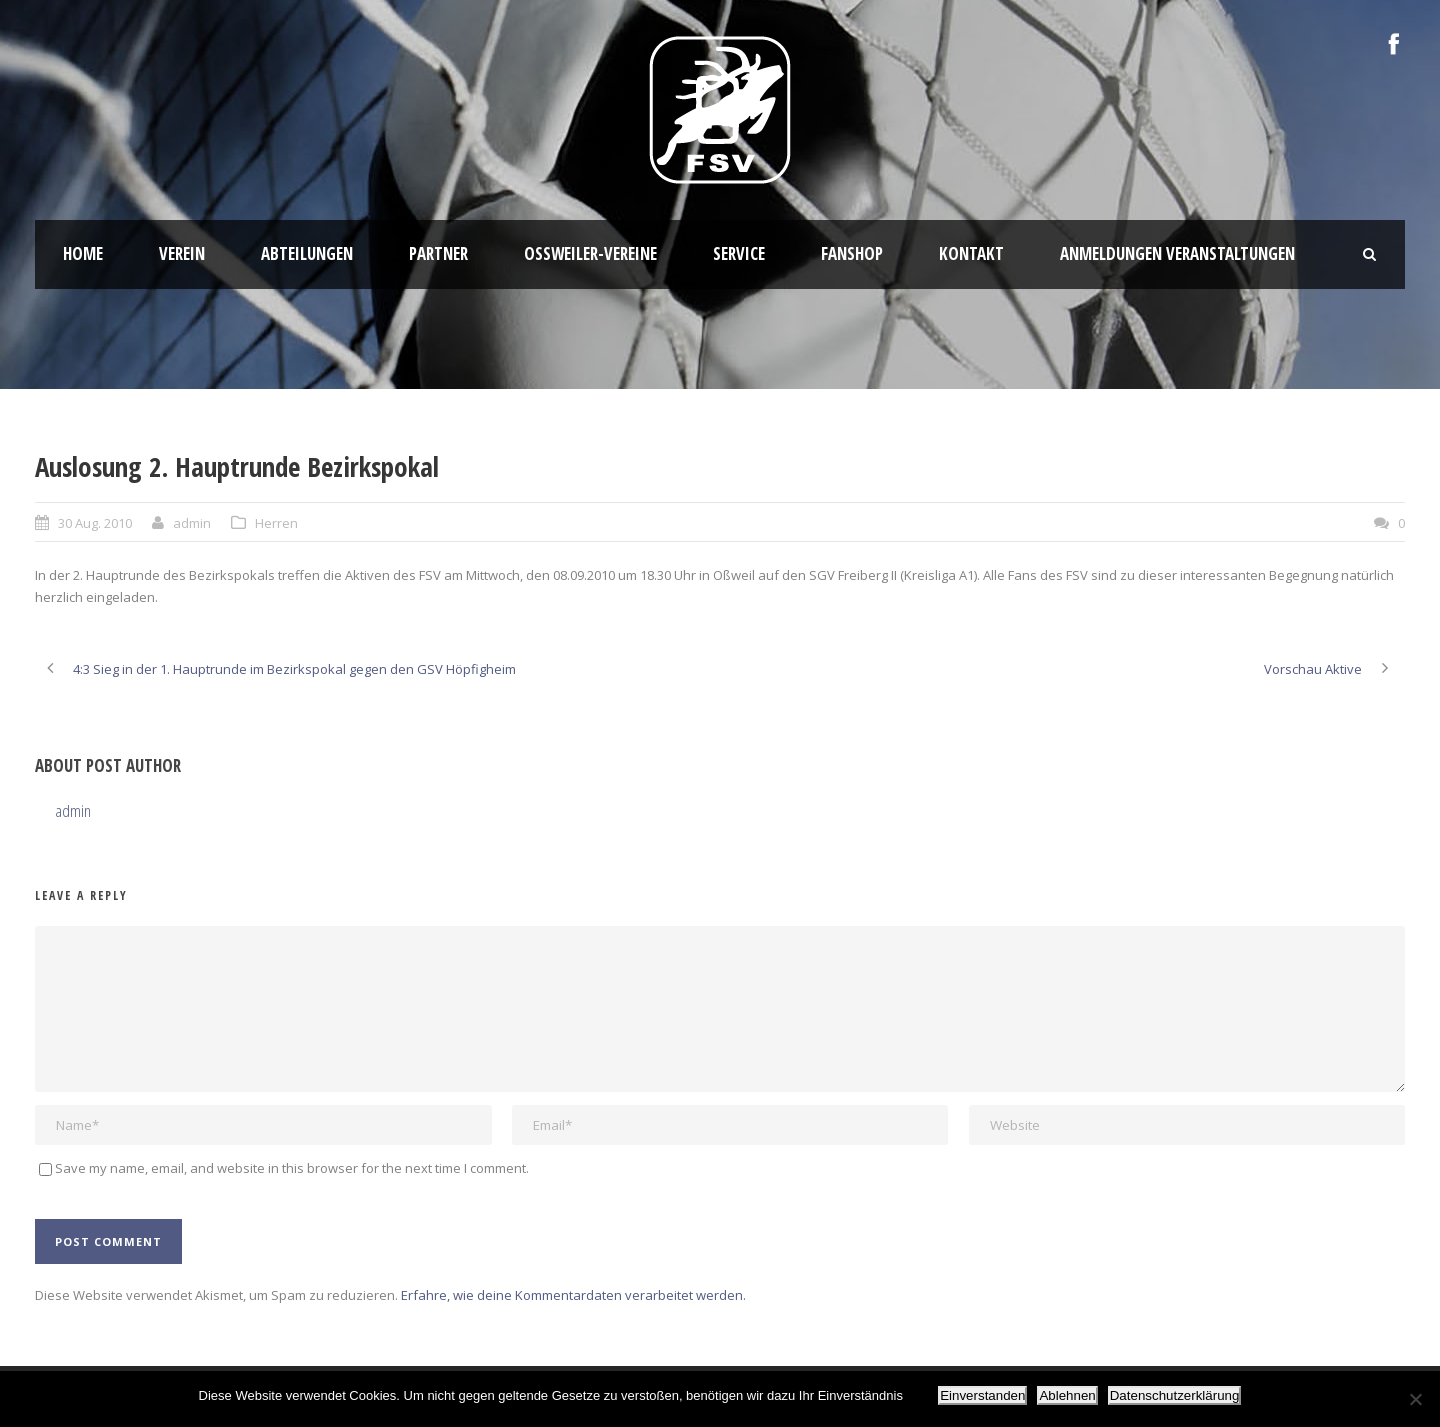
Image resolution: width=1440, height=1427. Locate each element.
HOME (83, 253)
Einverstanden (982, 1395)
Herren (276, 523)
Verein (182, 253)
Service (739, 253)
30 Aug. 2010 (95, 523)
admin (192, 523)
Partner (438, 253)
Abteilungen (307, 253)
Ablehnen (1067, 1395)
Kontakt (971, 253)
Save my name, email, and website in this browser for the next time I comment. (292, 1168)
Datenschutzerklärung (1175, 1395)
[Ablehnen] (1415, 1399)
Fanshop (852, 253)
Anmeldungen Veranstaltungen (1177, 253)
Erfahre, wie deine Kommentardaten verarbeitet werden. (573, 1295)
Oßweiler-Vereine (590, 253)
